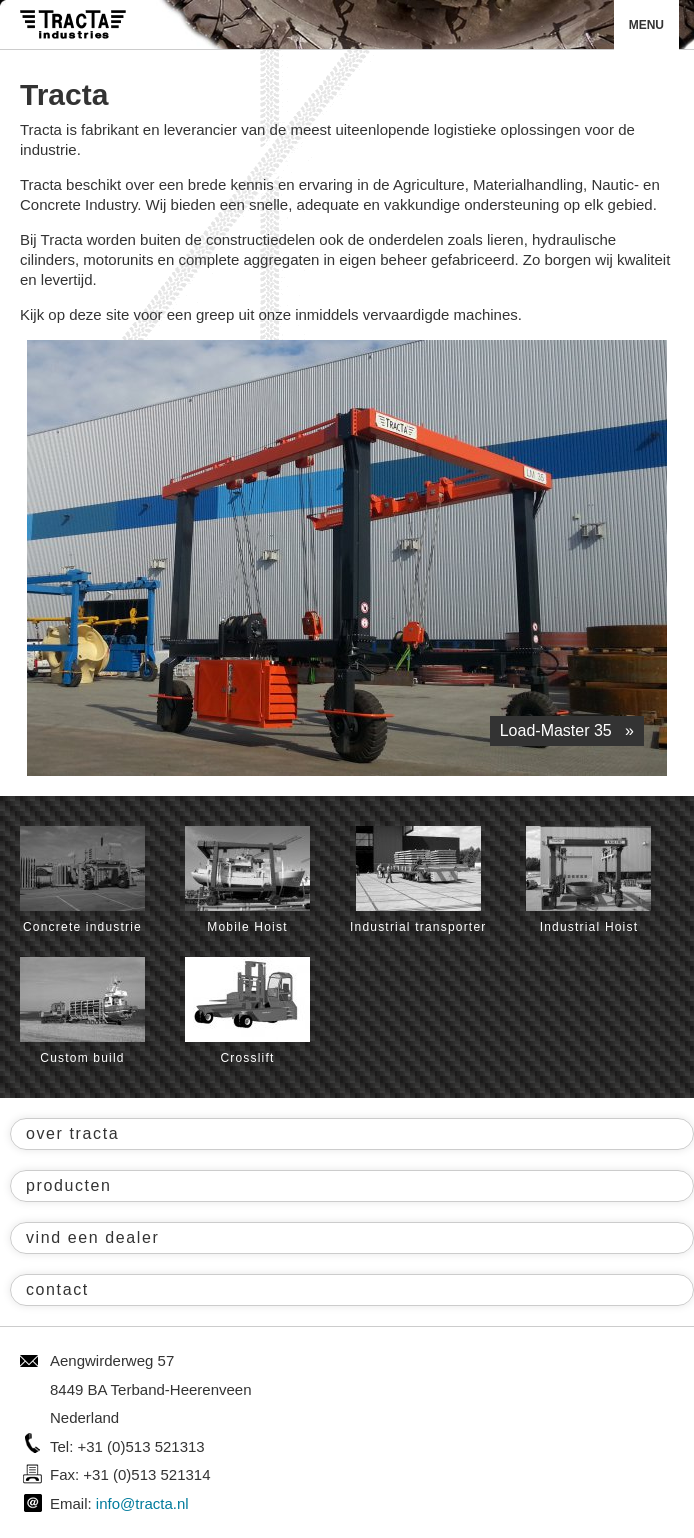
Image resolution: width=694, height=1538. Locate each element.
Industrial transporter (418, 880)
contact (57, 1289)
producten (69, 1185)
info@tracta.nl (142, 1503)
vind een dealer (92, 1237)
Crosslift (247, 1011)
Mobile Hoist (247, 880)
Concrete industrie (82, 880)
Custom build (82, 1011)
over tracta (72, 1133)
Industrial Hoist (588, 880)
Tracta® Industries (73, 24)
